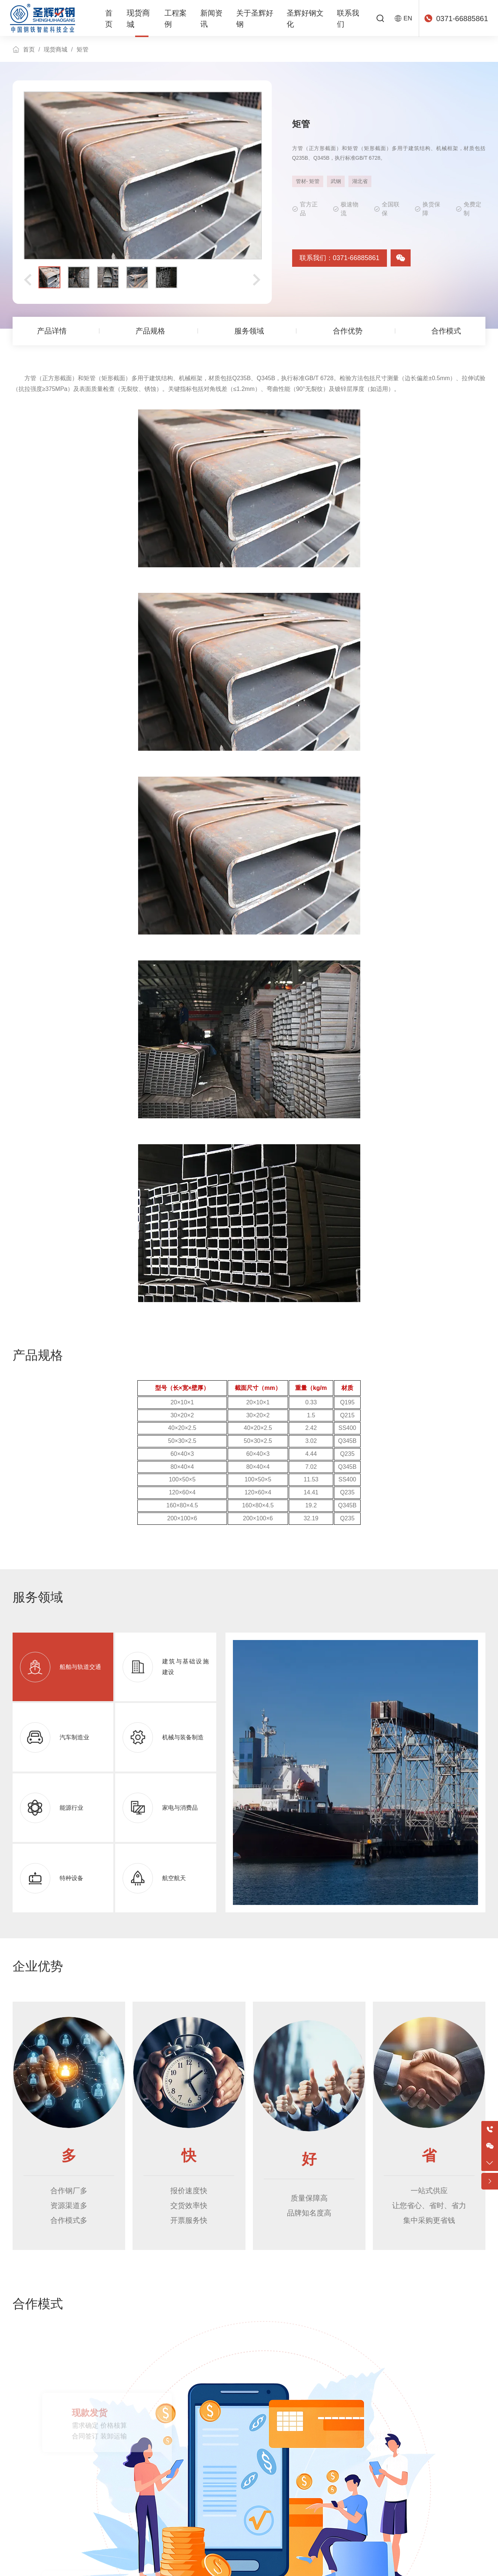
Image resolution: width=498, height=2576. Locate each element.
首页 (113, 18)
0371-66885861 (462, 18)
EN (409, 18)
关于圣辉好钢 (258, 18)
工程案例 (176, 18)
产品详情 (51, 329)
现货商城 (140, 18)
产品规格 (150, 329)
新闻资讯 (213, 18)
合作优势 (347, 329)
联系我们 (356, 18)
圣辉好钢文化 (311, 18)
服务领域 (249, 329)
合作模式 (446, 329)
